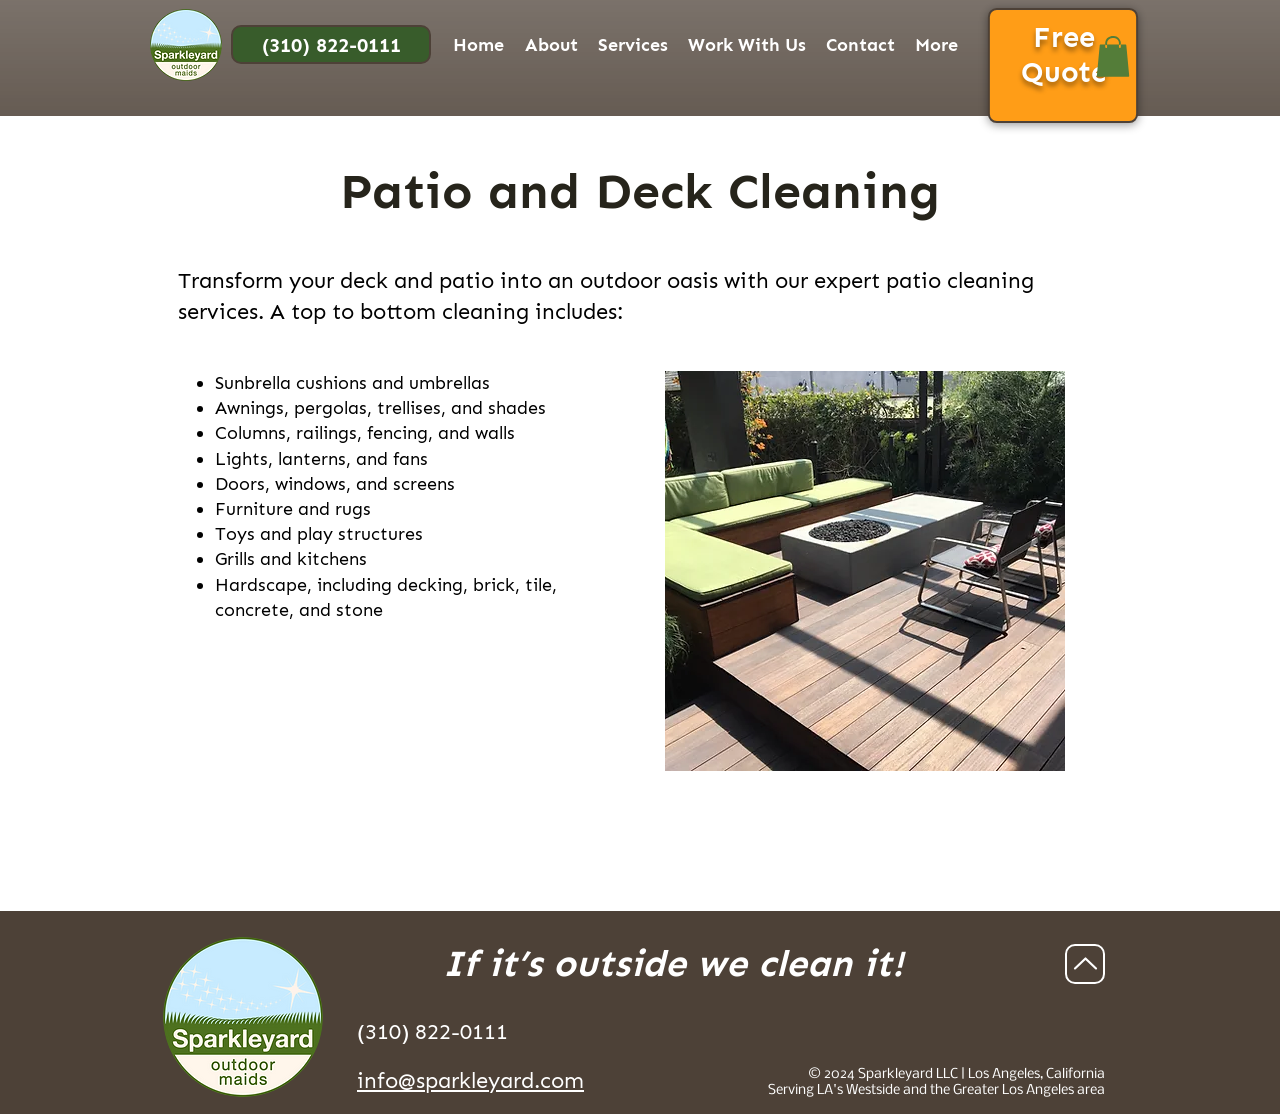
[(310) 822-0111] (331, 44)
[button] (551, 44)
